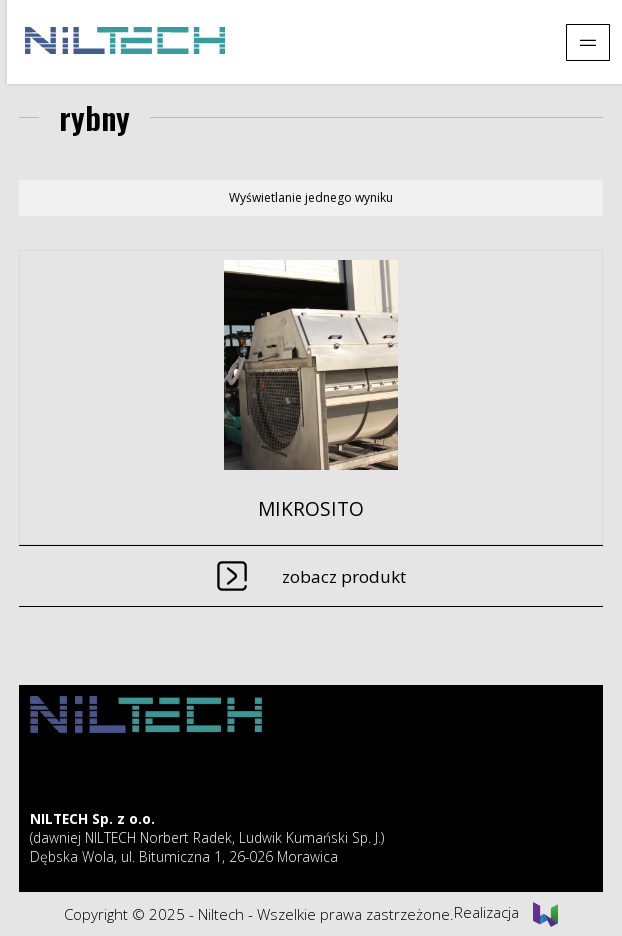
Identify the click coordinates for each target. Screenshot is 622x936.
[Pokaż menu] (588, 42)
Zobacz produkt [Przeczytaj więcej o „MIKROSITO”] (344, 576)
